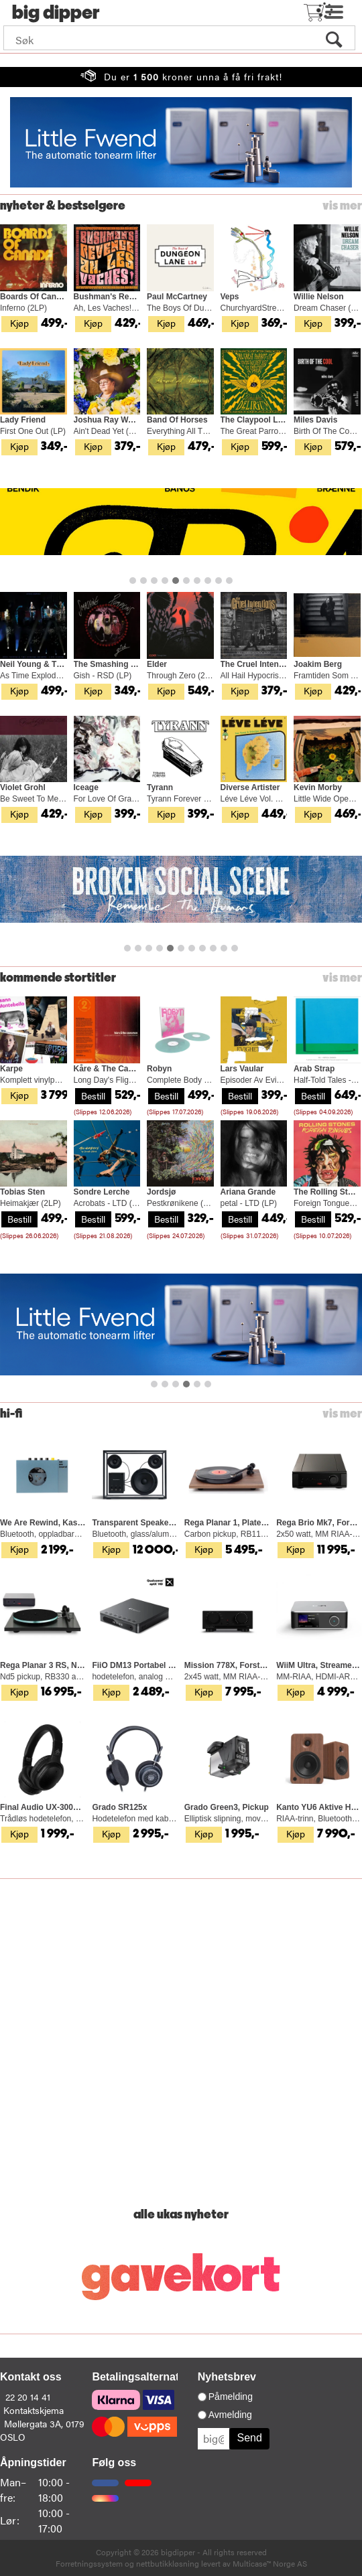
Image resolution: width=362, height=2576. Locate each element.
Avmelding (230, 2414)
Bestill (93, 1095)
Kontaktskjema (33, 2410)
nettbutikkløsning (167, 2563)
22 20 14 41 (27, 2396)
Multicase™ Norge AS (270, 2563)
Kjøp (19, 322)
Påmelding (230, 2396)
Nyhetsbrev (227, 2376)
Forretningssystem (89, 2563)
